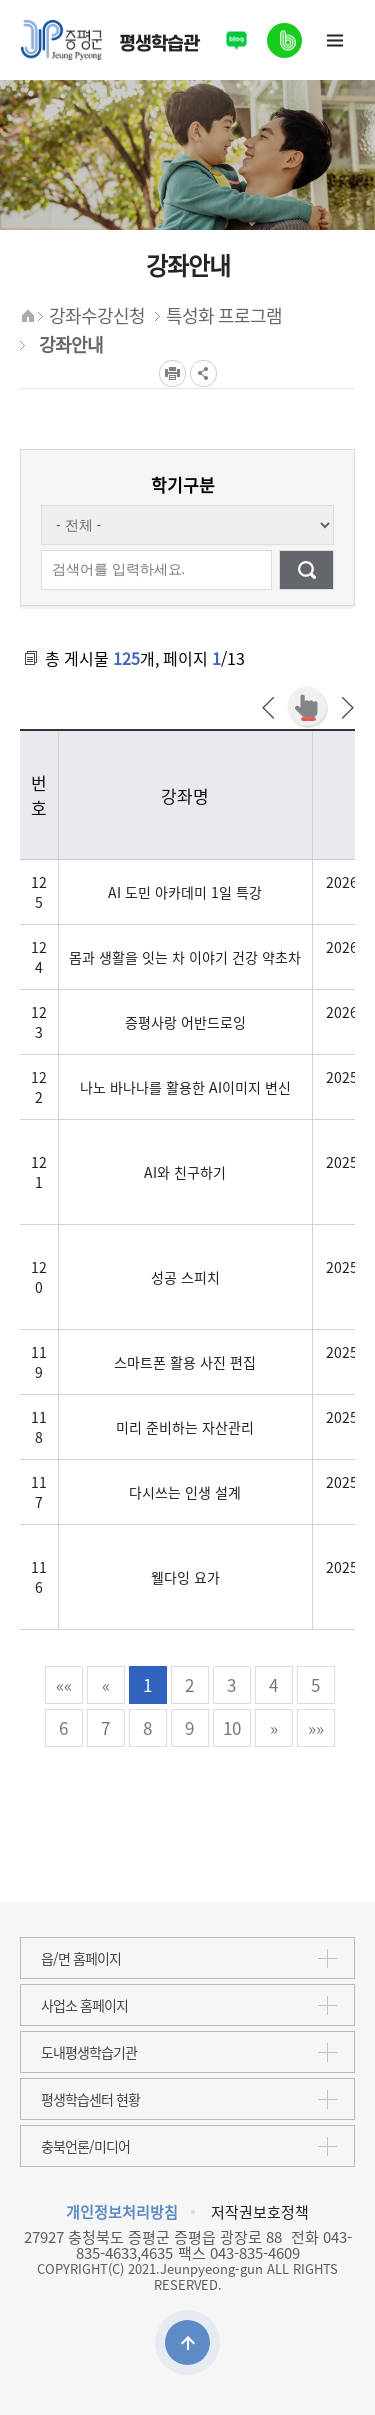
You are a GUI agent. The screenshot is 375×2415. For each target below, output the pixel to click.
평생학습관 (110, 40)
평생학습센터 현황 (90, 2099)
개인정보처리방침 (122, 2212)
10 (232, 1727)
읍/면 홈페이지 (81, 1958)
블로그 (236, 40)
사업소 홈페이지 (84, 2005)
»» (316, 1727)
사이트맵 (335, 40)
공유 (203, 373)
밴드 (285, 33)
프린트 (172, 373)
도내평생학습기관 (89, 2052)
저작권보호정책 (260, 2212)
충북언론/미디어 (85, 2146)
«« (64, 1684)
